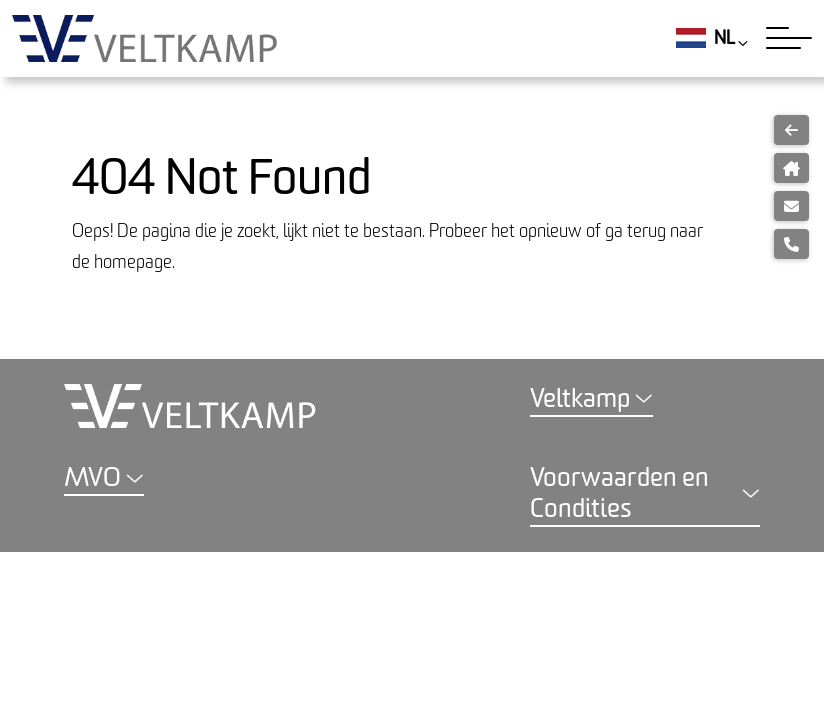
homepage (133, 262)
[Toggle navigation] (789, 38)
